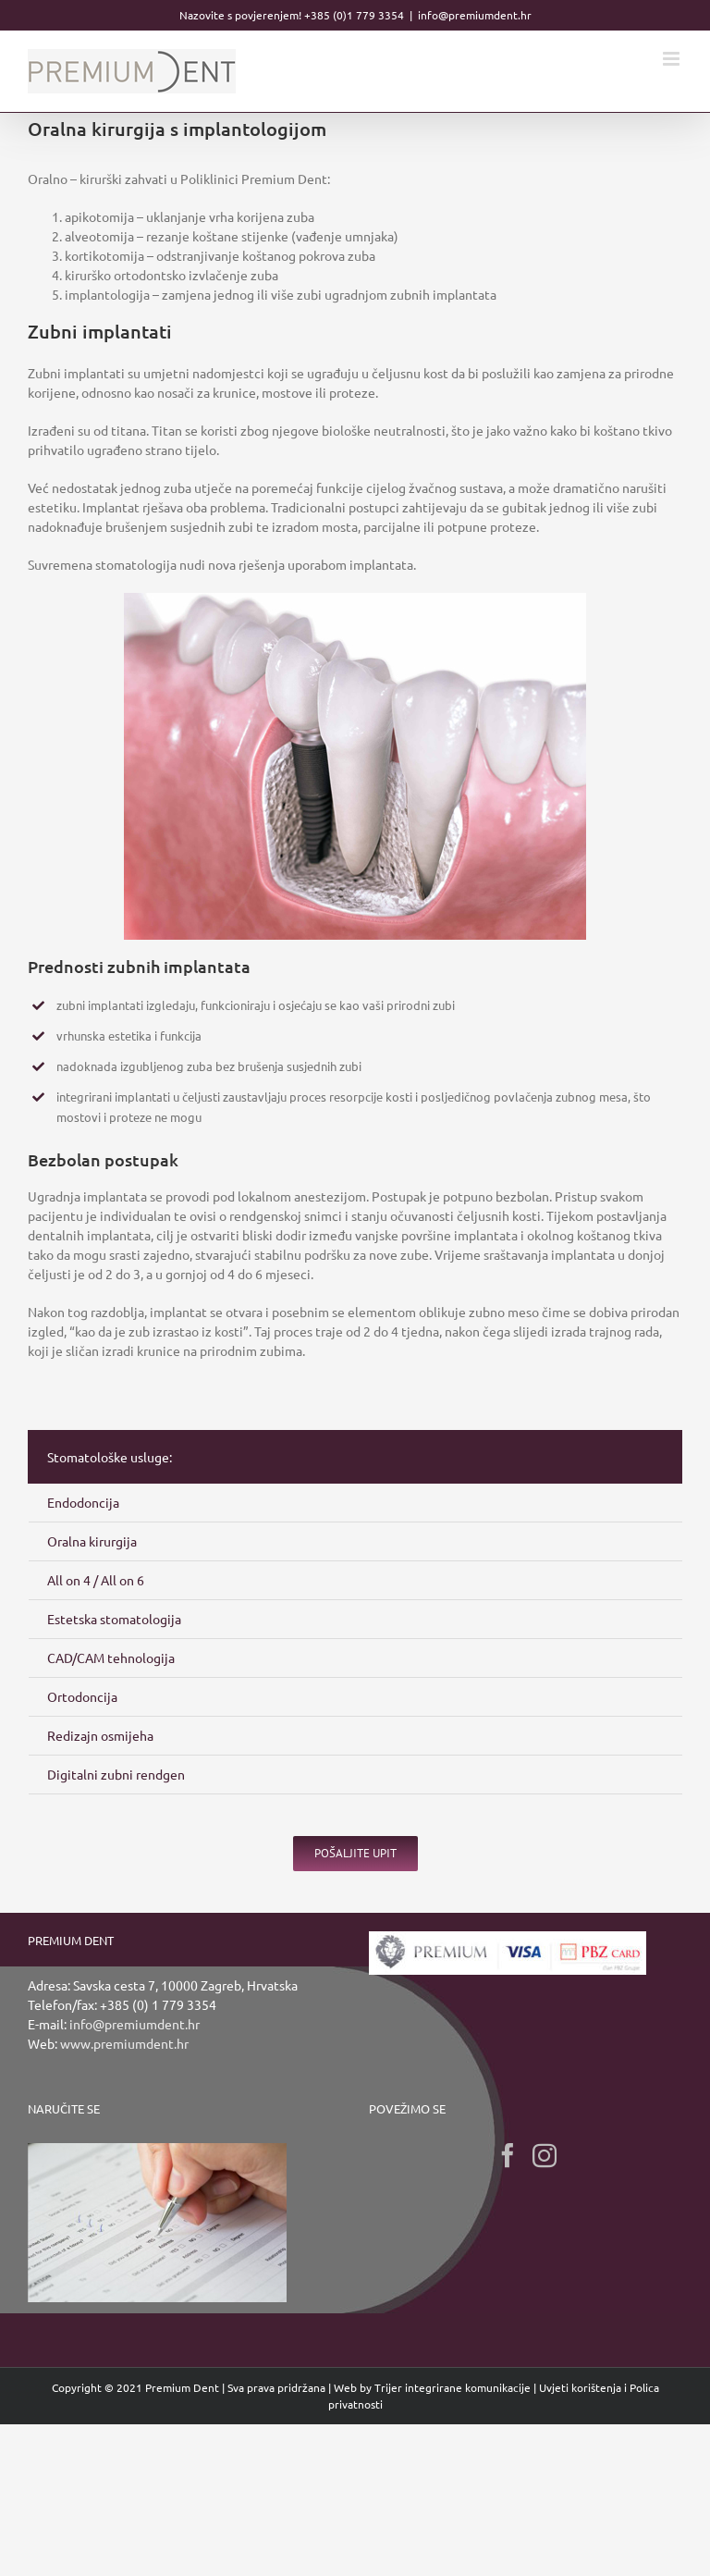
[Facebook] (508, 2155)
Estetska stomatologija (114, 1618)
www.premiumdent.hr (124, 2043)
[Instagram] (544, 2155)
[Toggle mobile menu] (672, 58)
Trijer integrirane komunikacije (452, 2387)
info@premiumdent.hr (475, 14)
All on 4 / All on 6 (95, 1579)
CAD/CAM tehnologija (111, 1657)
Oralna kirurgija (92, 1541)
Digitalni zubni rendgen (116, 1774)
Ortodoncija (82, 1696)
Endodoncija (83, 1502)
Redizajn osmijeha (100, 1735)
